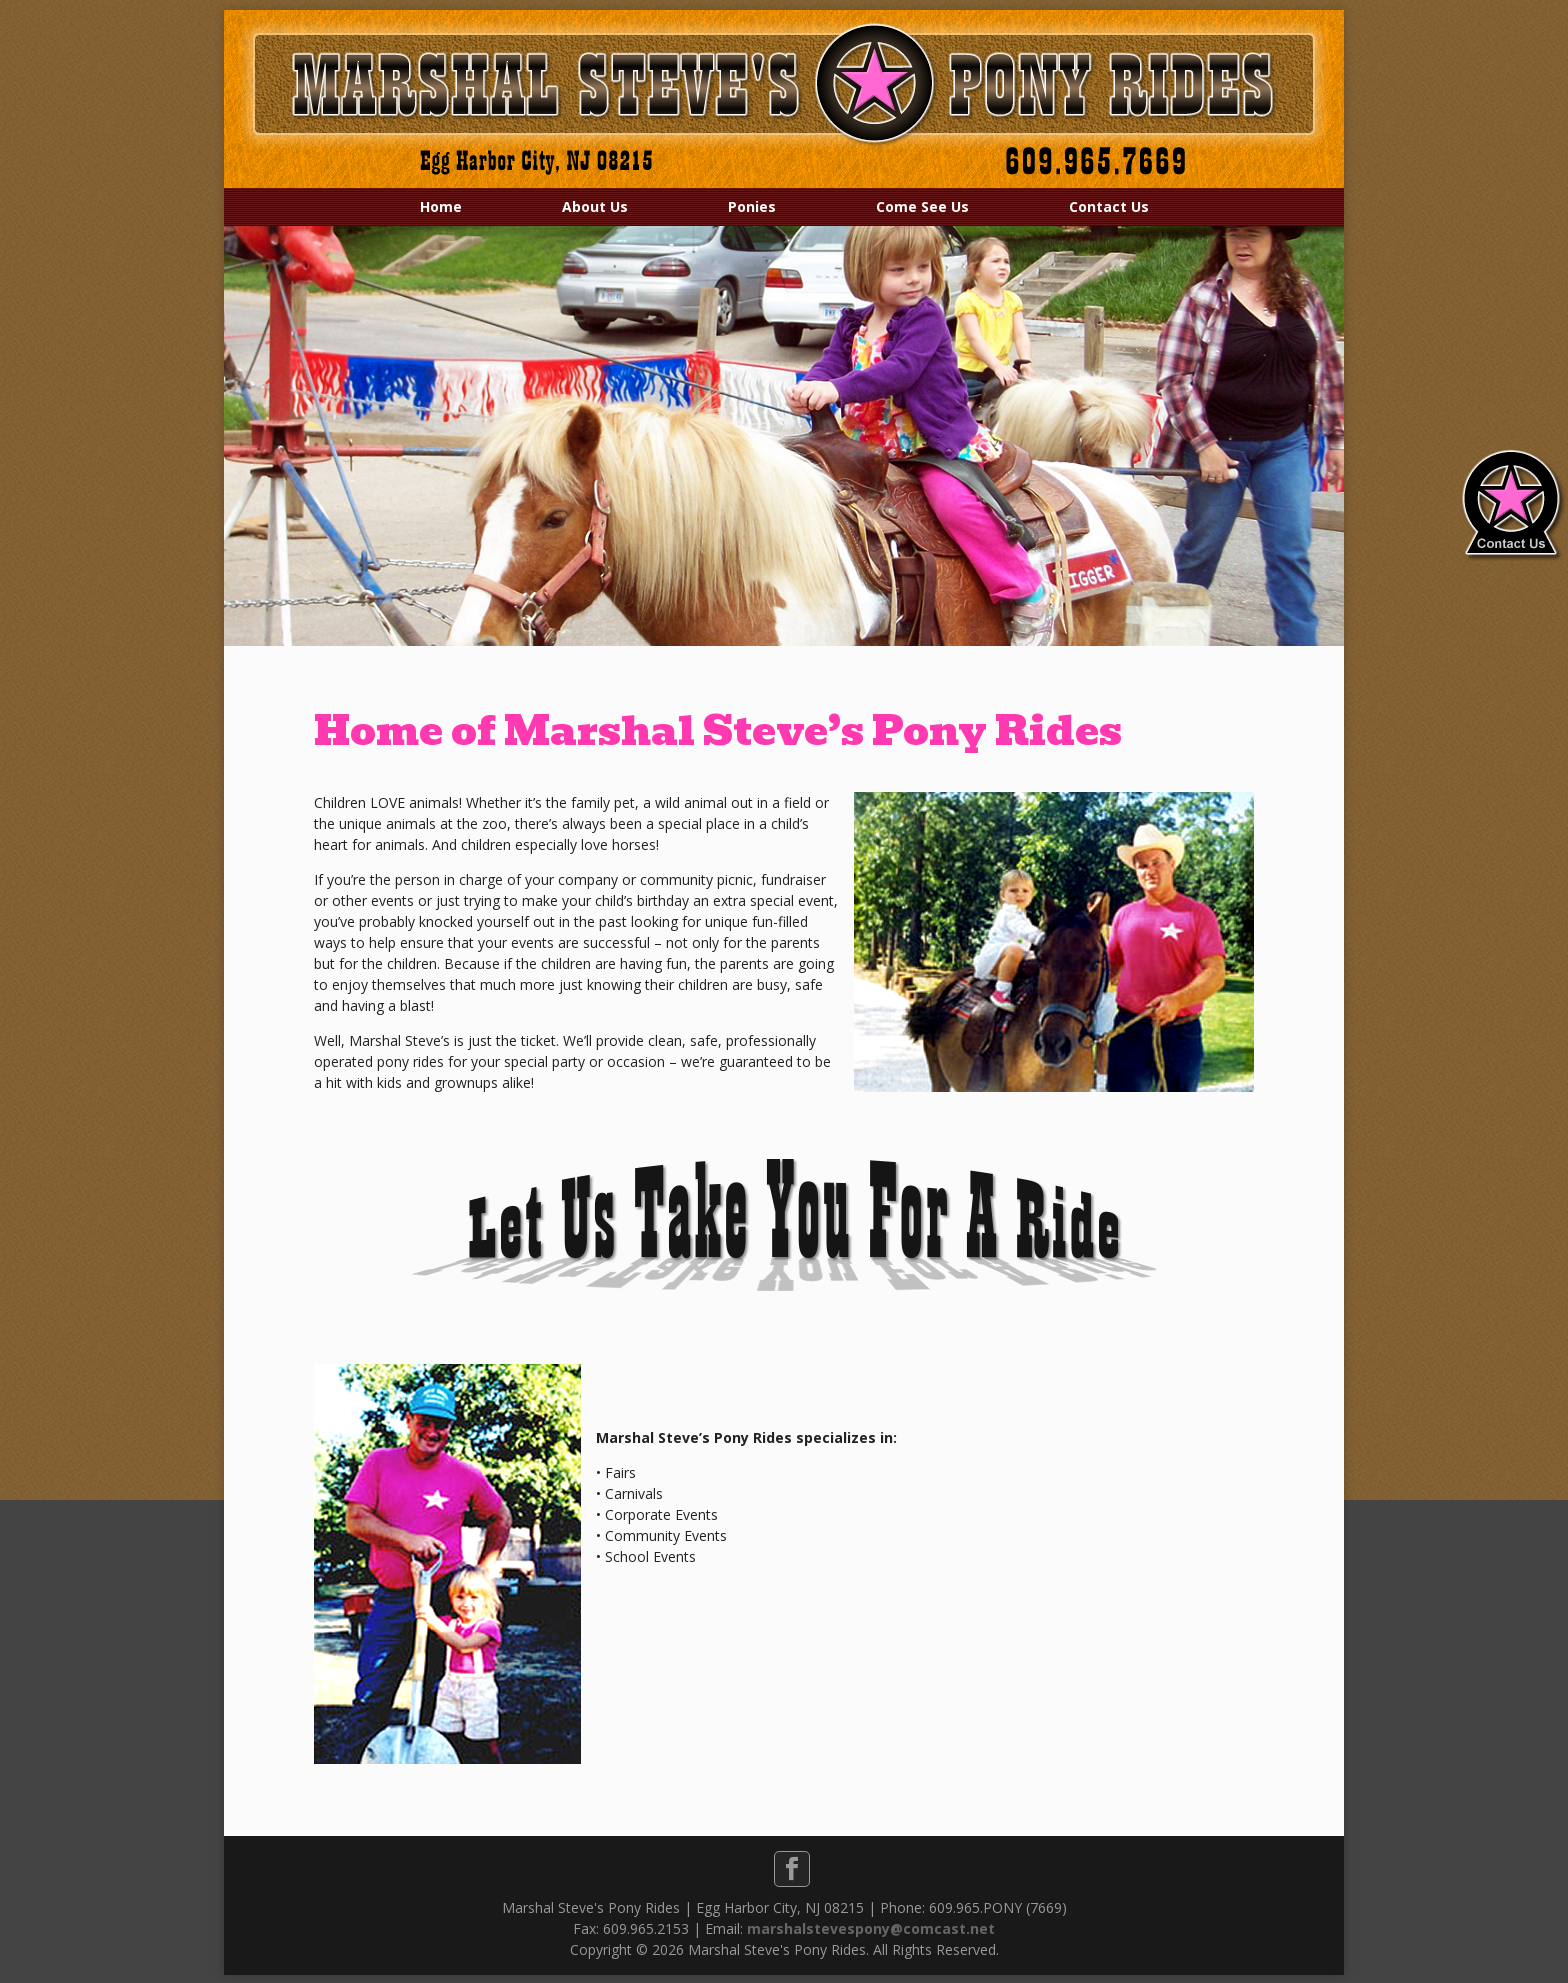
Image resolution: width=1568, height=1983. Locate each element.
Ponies (752, 206)
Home (441, 206)
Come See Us (922, 206)
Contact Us (1109, 206)
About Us (595, 206)
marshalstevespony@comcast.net (871, 1928)
